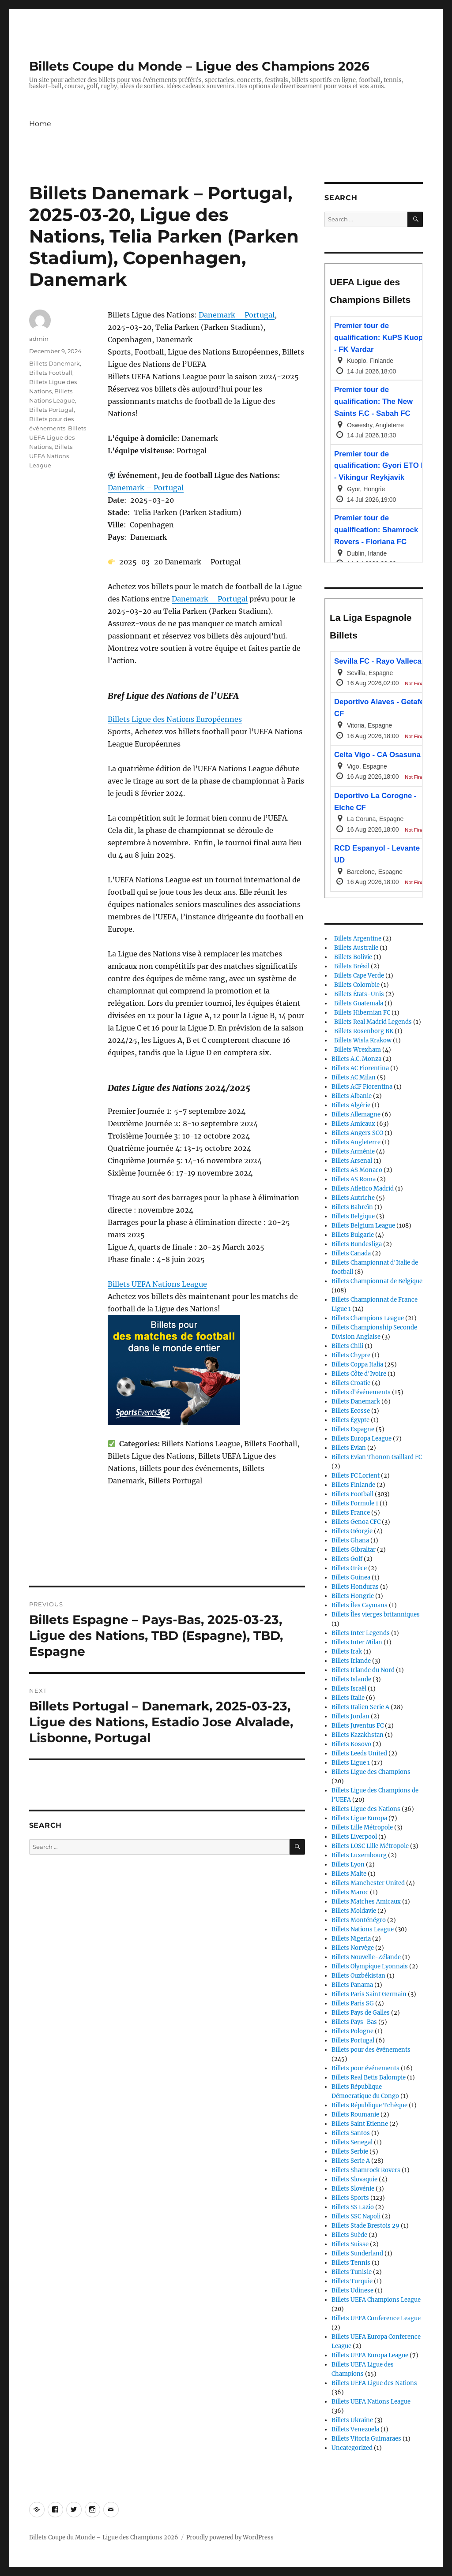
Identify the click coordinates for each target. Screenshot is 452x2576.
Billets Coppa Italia (357, 1364)
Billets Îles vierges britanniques (375, 1614)
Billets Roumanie (355, 2114)
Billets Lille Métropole (362, 1827)
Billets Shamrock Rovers (365, 2170)
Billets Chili (347, 1346)
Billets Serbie (349, 2151)
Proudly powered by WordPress (230, 2537)
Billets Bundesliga (356, 1244)
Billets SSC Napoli (355, 2216)
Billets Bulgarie (352, 1235)
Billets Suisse (350, 2244)
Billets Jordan (350, 1716)
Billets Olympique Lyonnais (369, 1966)
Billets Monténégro (358, 1920)
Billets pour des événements (371, 2049)
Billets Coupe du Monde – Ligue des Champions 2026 (199, 66)
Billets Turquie (352, 2281)
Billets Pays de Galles (360, 2012)
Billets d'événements (361, 1392)
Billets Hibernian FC (360, 1012)
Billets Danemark (54, 363)
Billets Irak (346, 1651)
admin (39, 338)
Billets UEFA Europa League (369, 2355)
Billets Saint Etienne (359, 2124)
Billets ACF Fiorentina (361, 1086)
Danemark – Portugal (237, 314)
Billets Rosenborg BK (362, 1031)
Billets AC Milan (353, 1077)
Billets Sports (350, 2198)
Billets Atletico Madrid (362, 1188)
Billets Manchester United (368, 1883)
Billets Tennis (350, 2262)
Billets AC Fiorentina (360, 1068)
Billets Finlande (353, 1485)
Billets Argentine (356, 938)
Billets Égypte (350, 1420)
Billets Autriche (353, 1198)
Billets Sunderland (357, 2253)
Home (40, 123)
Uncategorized (352, 2448)
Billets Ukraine (352, 2420)
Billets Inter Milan (356, 1642)
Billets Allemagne (355, 1114)
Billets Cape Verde (357, 975)
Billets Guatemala (357, 1003)
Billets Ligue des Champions (371, 1772)
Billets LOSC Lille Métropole (370, 1846)
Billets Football (50, 372)
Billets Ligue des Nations (365, 1809)
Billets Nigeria (351, 1938)
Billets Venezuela (355, 2429)
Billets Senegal (352, 2142)
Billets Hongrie (352, 1596)
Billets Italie (348, 1698)
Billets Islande (351, 1679)
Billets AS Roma (353, 1179)
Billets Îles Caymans (359, 1605)
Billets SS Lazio (352, 2207)
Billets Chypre (350, 1355)
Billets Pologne (352, 2031)
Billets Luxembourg (359, 1855)
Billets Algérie (350, 1105)
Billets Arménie (353, 1151)
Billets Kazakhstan (357, 1735)
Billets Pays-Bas (354, 2022)
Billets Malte (348, 1874)
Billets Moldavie (353, 1911)
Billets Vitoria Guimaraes (366, 2438)
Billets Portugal (51, 409)
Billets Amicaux (353, 1123)
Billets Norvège (352, 1948)
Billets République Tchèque (369, 2105)
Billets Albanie (351, 1096)
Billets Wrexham (356, 1049)
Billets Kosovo (351, 1744)
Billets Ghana (350, 1540)
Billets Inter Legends (360, 1633)
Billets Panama (352, 1985)
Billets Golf (346, 1559)
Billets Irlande (351, 1661)
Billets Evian (348, 1448)
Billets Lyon (348, 1864)
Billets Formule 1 (354, 1503)
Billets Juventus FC (357, 1725)
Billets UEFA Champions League (376, 2299)
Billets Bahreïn (352, 1207)
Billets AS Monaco (356, 1170)
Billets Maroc (350, 1892)
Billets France (350, 1512)
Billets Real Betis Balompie (368, 2077)
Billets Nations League (362, 1929)
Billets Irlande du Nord (363, 1670)
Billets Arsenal (351, 1161)
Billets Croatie (350, 1383)
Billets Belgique (353, 1216)
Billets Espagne (352, 1429)
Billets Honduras (355, 1586)
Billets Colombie (355, 985)
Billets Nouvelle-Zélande (366, 1957)
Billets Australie (354, 948)
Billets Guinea (350, 1577)
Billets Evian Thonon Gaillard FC (376, 1457)
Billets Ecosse (350, 1411)
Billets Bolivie (351, 957)
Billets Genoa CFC (355, 1522)
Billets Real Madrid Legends (371, 1022)
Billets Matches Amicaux (366, 1901)
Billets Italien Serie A (360, 1707)
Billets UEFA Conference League (376, 2318)
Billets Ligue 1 (350, 1762)
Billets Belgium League (363, 1225)
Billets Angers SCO (357, 1133)
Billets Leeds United (359, 1753)
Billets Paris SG (352, 2003)
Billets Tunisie (351, 2272)
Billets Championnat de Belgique (376, 1281)
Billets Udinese (352, 2290)
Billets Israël (348, 1688)
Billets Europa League (361, 1438)
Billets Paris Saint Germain (369, 1994)
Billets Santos (350, 2133)
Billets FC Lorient (355, 1475)
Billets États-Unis (357, 994)
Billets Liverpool (354, 1837)
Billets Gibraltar (353, 1549)
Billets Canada (351, 1253)
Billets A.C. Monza (356, 1059)
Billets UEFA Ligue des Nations (57, 437)
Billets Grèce (349, 1568)
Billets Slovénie (352, 2188)
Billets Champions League (367, 1318)
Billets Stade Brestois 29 (365, 2225)
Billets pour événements (365, 2068)
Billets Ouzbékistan (358, 1975)
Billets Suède (349, 2235)
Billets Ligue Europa (359, 1818)
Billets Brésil (350, 966)
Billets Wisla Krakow (361, 1040)
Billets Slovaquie (354, 2179)
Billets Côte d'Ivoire (358, 1374)
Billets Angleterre (355, 1142)
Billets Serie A (350, 2161)
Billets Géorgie (352, 1531)
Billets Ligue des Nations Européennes (175, 719)
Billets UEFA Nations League (157, 1284)
